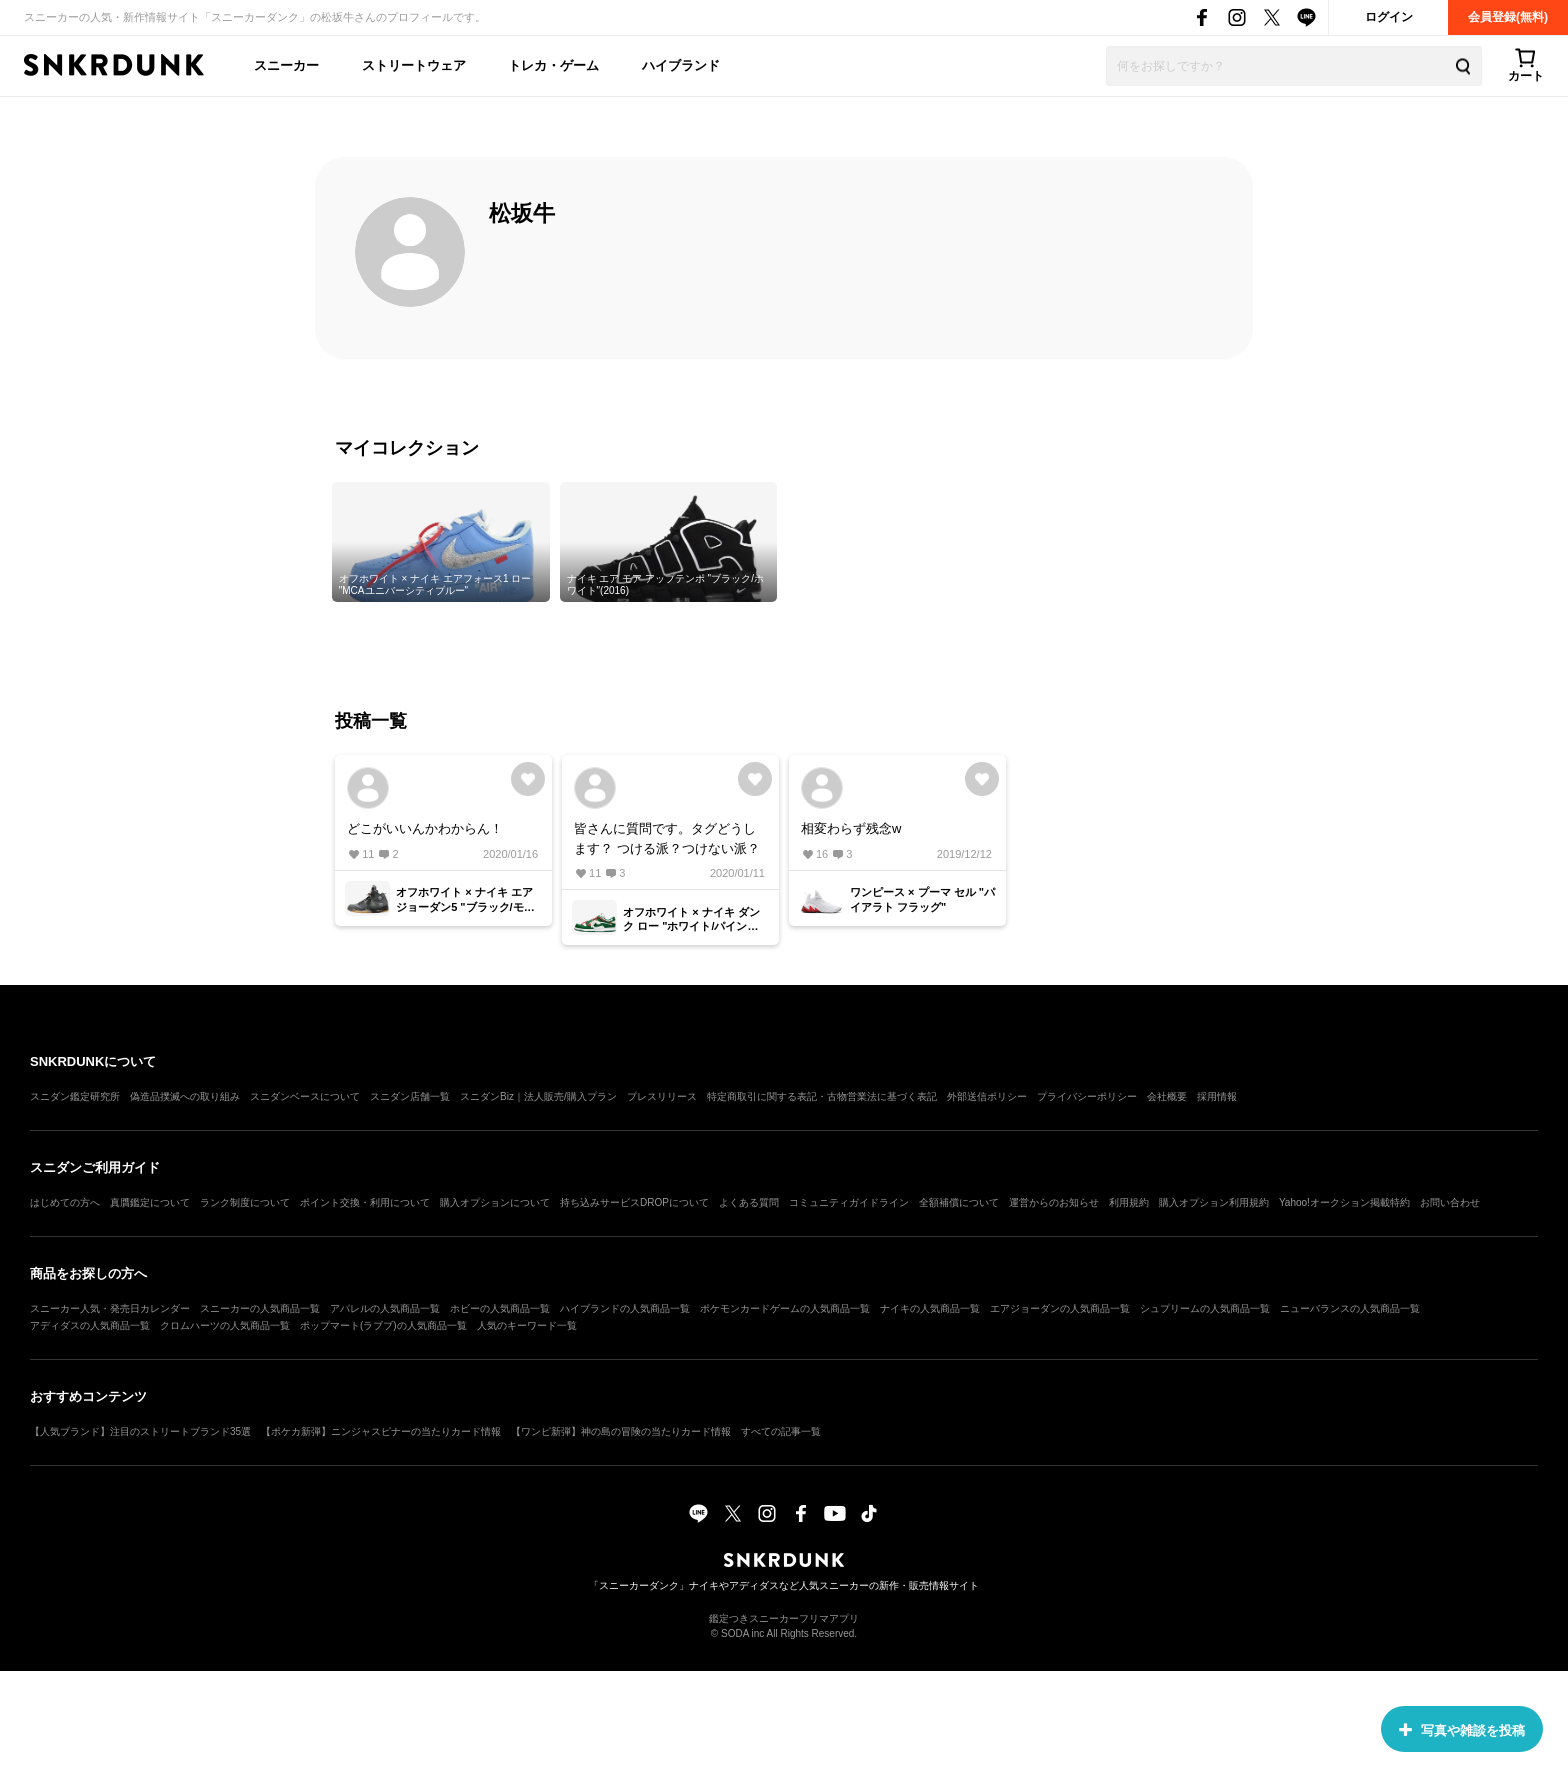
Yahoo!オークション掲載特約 (1344, 1202)
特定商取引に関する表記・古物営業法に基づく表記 (822, 1096)
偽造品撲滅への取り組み (185, 1096)
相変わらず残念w (851, 828)
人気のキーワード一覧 (527, 1325)
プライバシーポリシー (1087, 1096)
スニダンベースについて (305, 1096)
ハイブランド (681, 65)
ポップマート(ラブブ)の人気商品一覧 (383, 1325)
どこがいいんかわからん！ (425, 828)
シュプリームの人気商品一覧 (1205, 1308)
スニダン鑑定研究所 (75, 1096)
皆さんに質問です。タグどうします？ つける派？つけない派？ (667, 838)
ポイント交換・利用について (365, 1202)
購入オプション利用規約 (1214, 1202)
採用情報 (1217, 1096)
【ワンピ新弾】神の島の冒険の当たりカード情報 (621, 1431)
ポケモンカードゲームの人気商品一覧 (785, 1308)
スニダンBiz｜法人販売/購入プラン (538, 1096)
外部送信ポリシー (987, 1096)
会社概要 (1167, 1096)
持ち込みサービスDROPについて (634, 1202)
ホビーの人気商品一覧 (500, 1308)
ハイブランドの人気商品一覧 (625, 1308)
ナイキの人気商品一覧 (930, 1308)
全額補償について (959, 1202)
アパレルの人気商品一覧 (385, 1308)
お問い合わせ (1450, 1202)
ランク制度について (245, 1202)
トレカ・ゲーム (553, 65)
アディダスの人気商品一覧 (90, 1325)
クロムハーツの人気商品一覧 (225, 1325)
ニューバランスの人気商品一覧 (1350, 1308)
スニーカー (286, 65)
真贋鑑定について (150, 1202)
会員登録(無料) (1508, 17)
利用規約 (1129, 1202)
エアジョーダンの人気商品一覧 (1060, 1308)
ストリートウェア (414, 65)
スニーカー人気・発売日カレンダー (110, 1308)
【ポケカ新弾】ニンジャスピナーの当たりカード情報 (381, 1431)
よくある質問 (749, 1202)
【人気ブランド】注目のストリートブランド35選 (140, 1431)
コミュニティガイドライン (849, 1202)
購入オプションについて (495, 1202)
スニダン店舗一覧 (410, 1096)
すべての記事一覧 (781, 1431)
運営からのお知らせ (1054, 1202)
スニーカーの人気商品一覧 (260, 1308)
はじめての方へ (65, 1202)
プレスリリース (662, 1096)
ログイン (1389, 17)
